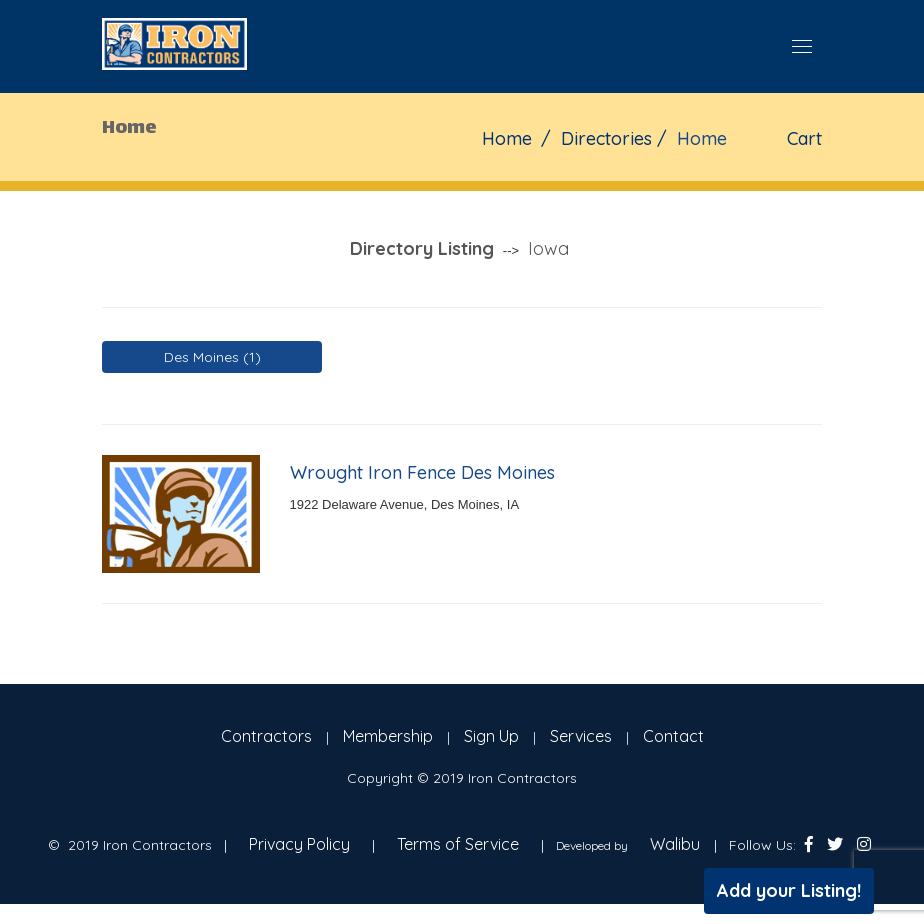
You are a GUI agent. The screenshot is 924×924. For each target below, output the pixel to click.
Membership (388, 736)
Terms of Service (458, 844)
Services (581, 736)
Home (507, 138)
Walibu (675, 844)
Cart (804, 138)
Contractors (266, 736)
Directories (606, 138)
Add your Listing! (789, 890)
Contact (673, 736)
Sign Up (491, 736)
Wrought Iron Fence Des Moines (422, 472)
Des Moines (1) (212, 357)
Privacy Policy (299, 844)
